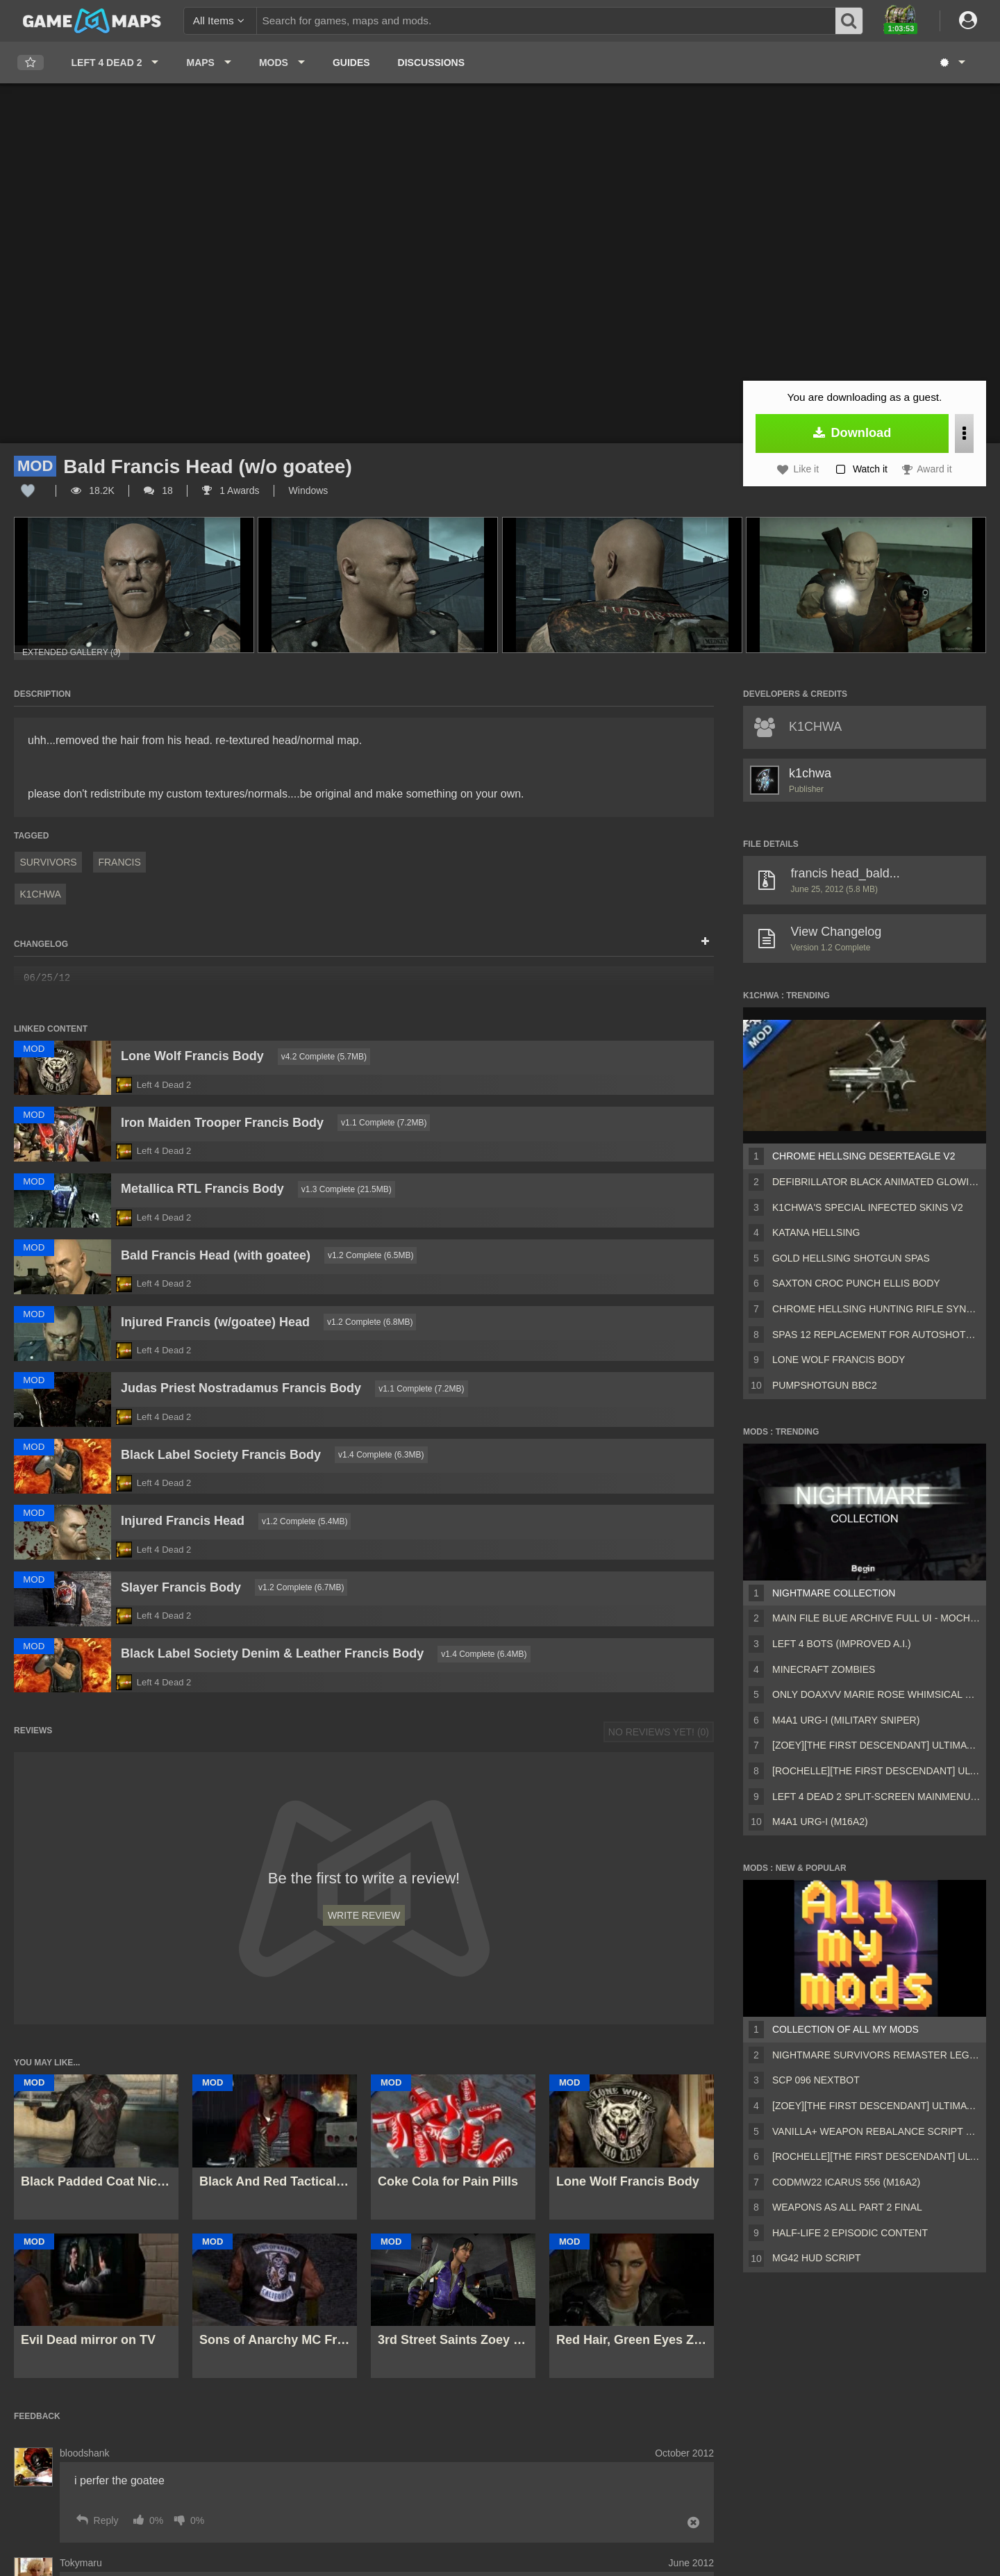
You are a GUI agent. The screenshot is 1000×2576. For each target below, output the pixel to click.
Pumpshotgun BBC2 (824, 1385)
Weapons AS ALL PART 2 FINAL (847, 2207)
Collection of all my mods (845, 2029)
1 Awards (231, 490)
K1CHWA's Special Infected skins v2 (867, 1207)
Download (852, 433)
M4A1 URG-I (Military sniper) (845, 1720)
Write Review (364, 1915)
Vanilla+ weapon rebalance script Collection (876, 2131)
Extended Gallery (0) (71, 652)
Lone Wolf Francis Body (838, 1359)
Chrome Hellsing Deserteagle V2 (863, 1156)
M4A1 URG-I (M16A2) (820, 1821)
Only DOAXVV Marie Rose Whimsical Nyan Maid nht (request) (876, 1694)
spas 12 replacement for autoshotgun (876, 1334)
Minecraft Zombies (823, 1669)
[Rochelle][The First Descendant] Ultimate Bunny (876, 1770)
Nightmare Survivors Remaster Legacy (876, 2055)
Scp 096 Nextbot (816, 2080)
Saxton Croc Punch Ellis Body (856, 1283)
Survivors (47, 862)
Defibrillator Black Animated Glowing (876, 1181)
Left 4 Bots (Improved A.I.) (841, 1643)
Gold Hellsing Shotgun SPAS (851, 1258)
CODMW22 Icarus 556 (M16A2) (846, 2182)
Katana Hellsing (816, 1232)
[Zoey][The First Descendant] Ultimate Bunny (876, 1745)
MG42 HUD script (816, 2257)
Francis (119, 862)
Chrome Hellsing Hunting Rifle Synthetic (876, 1308)
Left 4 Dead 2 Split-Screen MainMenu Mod (876, 1796)
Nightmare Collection (833, 1593)
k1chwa (39, 894)
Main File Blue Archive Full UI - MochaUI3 (876, 1618)
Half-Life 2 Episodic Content (850, 2232)
